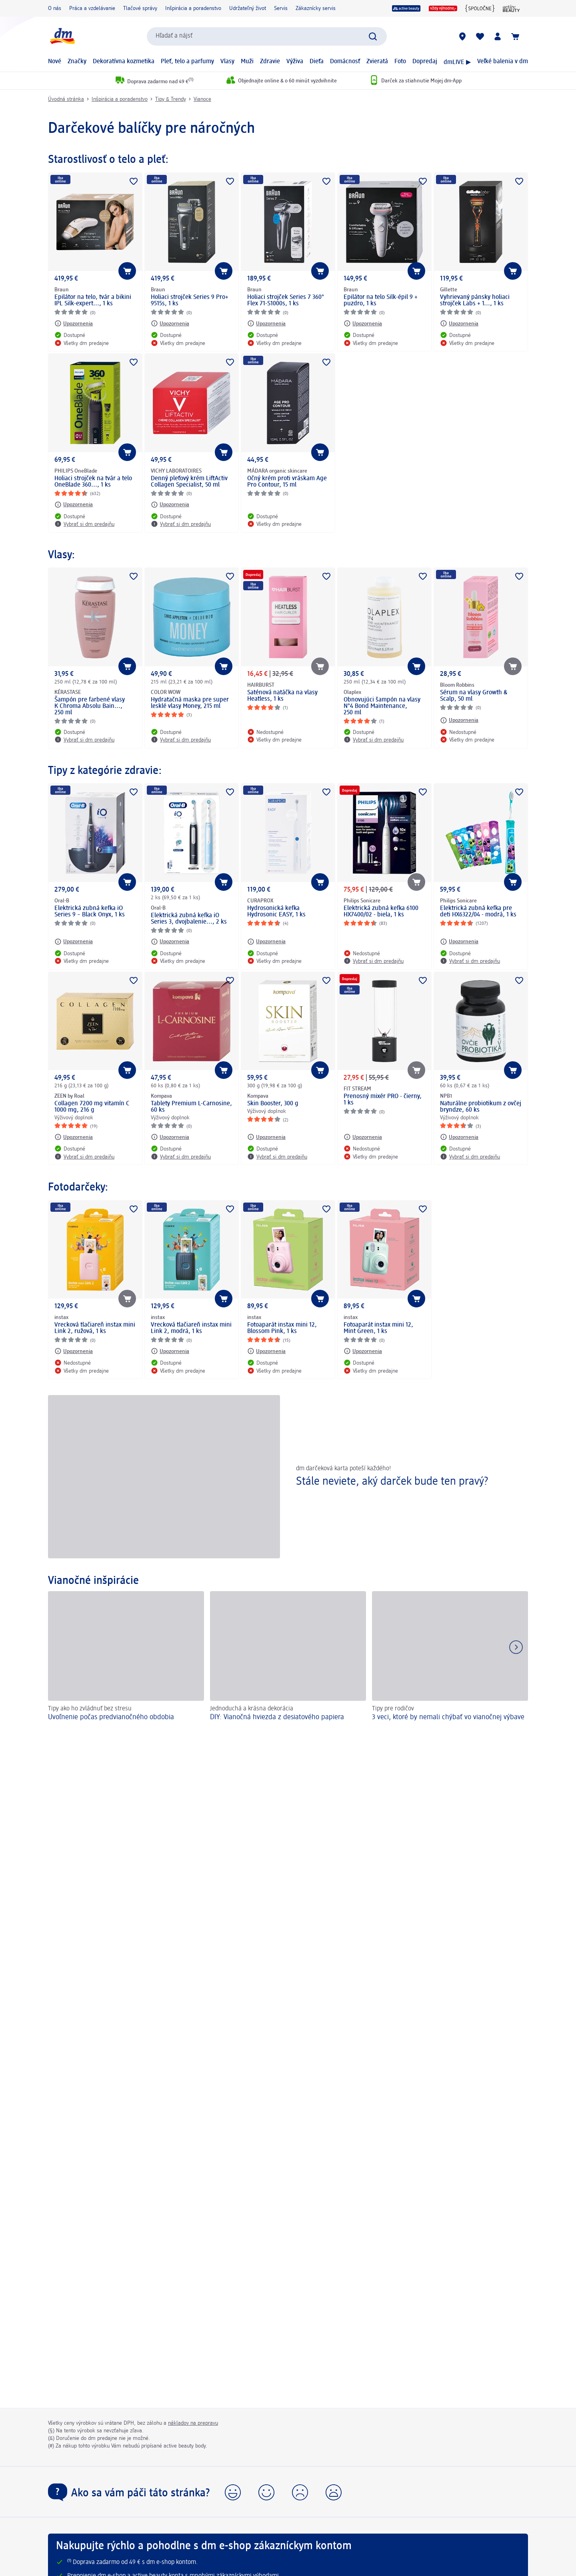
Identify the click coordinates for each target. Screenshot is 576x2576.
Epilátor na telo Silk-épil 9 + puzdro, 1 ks (381, 300)
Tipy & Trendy (170, 99)
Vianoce (202, 99)
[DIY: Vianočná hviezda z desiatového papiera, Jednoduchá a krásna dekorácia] (288, 1657)
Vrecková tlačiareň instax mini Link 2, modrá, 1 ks (191, 1328)
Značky (77, 61)
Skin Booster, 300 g (272, 1104)
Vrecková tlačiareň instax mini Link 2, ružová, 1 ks (94, 1328)
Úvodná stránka (66, 99)
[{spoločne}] (480, 8)
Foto (400, 61)
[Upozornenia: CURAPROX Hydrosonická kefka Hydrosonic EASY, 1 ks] (266, 942)
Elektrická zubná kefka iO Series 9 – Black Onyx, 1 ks (89, 911)
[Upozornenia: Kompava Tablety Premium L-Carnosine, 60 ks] (170, 1137)
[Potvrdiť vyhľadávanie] (373, 36)
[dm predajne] (462, 36)
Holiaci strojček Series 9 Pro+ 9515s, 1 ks (189, 300)
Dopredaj (424, 61)
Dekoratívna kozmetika (123, 61)
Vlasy (227, 61)
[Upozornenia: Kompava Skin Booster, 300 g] (266, 1137)
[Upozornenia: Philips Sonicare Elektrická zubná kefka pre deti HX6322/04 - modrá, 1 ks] (459, 942)
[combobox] (267, 36)
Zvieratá (377, 61)
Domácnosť (345, 61)
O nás (54, 8)
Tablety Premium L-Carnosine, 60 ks (191, 1107)
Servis (281, 8)
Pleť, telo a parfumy (187, 61)
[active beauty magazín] (511, 8)
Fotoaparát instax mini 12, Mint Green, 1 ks (378, 1328)
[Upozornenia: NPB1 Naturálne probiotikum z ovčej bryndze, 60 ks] (459, 1137)
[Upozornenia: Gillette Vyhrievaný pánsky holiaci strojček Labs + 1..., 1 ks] (459, 323)
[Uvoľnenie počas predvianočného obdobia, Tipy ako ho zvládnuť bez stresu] (126, 1657)
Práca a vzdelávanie (92, 8)
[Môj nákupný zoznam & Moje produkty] (480, 36)
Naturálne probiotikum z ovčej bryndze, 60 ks (480, 1107)
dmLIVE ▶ (457, 62)
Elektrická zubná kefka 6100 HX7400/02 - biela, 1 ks (381, 911)
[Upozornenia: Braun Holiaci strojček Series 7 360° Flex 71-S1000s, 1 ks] (266, 323)
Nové (54, 61)
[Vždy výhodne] (443, 8)
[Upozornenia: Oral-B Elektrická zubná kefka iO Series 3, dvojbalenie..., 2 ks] (170, 942)
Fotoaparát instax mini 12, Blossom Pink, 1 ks (282, 1328)
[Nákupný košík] (515, 36)
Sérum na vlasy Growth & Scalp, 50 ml (473, 696)
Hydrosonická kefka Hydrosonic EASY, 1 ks (276, 911)
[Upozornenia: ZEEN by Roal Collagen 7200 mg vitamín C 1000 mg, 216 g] (73, 1137)
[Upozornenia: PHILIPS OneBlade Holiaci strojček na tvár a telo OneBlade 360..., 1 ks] (73, 505)
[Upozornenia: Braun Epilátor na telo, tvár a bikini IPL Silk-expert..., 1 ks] (73, 323)
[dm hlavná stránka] (62, 36)
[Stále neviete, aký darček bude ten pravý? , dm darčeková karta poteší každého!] (288, 1476)
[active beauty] (406, 8)
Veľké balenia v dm (502, 61)
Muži (247, 61)
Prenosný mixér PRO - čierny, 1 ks (383, 1099)
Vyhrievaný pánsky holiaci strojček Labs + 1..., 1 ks (475, 300)
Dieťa (317, 61)
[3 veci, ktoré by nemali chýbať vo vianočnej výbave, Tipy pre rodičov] (450, 1657)
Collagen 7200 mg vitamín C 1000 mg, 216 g (92, 1107)
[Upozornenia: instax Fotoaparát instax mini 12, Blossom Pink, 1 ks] (266, 1351)
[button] (233, 2492)
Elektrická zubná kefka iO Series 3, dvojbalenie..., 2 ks (189, 918)
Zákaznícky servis (316, 8)
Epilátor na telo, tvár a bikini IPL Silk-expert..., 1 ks (92, 300)
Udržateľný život (247, 8)
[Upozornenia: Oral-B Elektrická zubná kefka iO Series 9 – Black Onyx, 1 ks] (73, 942)
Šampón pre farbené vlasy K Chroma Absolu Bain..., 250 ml (89, 706)
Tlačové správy (140, 8)
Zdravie (270, 61)
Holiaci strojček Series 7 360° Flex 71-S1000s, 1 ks (285, 300)
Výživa (294, 61)
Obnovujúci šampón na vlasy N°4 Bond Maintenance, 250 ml (382, 706)
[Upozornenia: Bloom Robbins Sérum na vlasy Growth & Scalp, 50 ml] (459, 720)
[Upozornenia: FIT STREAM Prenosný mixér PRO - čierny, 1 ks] (363, 1137)
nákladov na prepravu (193, 2423)
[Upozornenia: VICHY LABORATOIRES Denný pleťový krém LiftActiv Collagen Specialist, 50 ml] (170, 505)
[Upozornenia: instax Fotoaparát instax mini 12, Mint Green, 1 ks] (363, 1351)
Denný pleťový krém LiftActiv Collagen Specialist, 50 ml (189, 481)
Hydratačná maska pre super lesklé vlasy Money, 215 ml (190, 703)
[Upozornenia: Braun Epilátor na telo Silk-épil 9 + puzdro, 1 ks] (363, 323)
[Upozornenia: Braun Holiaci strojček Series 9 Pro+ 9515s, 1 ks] (170, 323)
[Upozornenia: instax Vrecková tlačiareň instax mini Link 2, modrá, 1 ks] (170, 1351)
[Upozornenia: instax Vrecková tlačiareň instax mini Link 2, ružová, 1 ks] (73, 1351)
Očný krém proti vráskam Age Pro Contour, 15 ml (287, 481)
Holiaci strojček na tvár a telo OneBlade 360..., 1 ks (93, 481)
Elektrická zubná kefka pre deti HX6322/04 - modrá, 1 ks (478, 911)
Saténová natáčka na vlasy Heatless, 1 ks (282, 696)
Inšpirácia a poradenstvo (193, 8)
